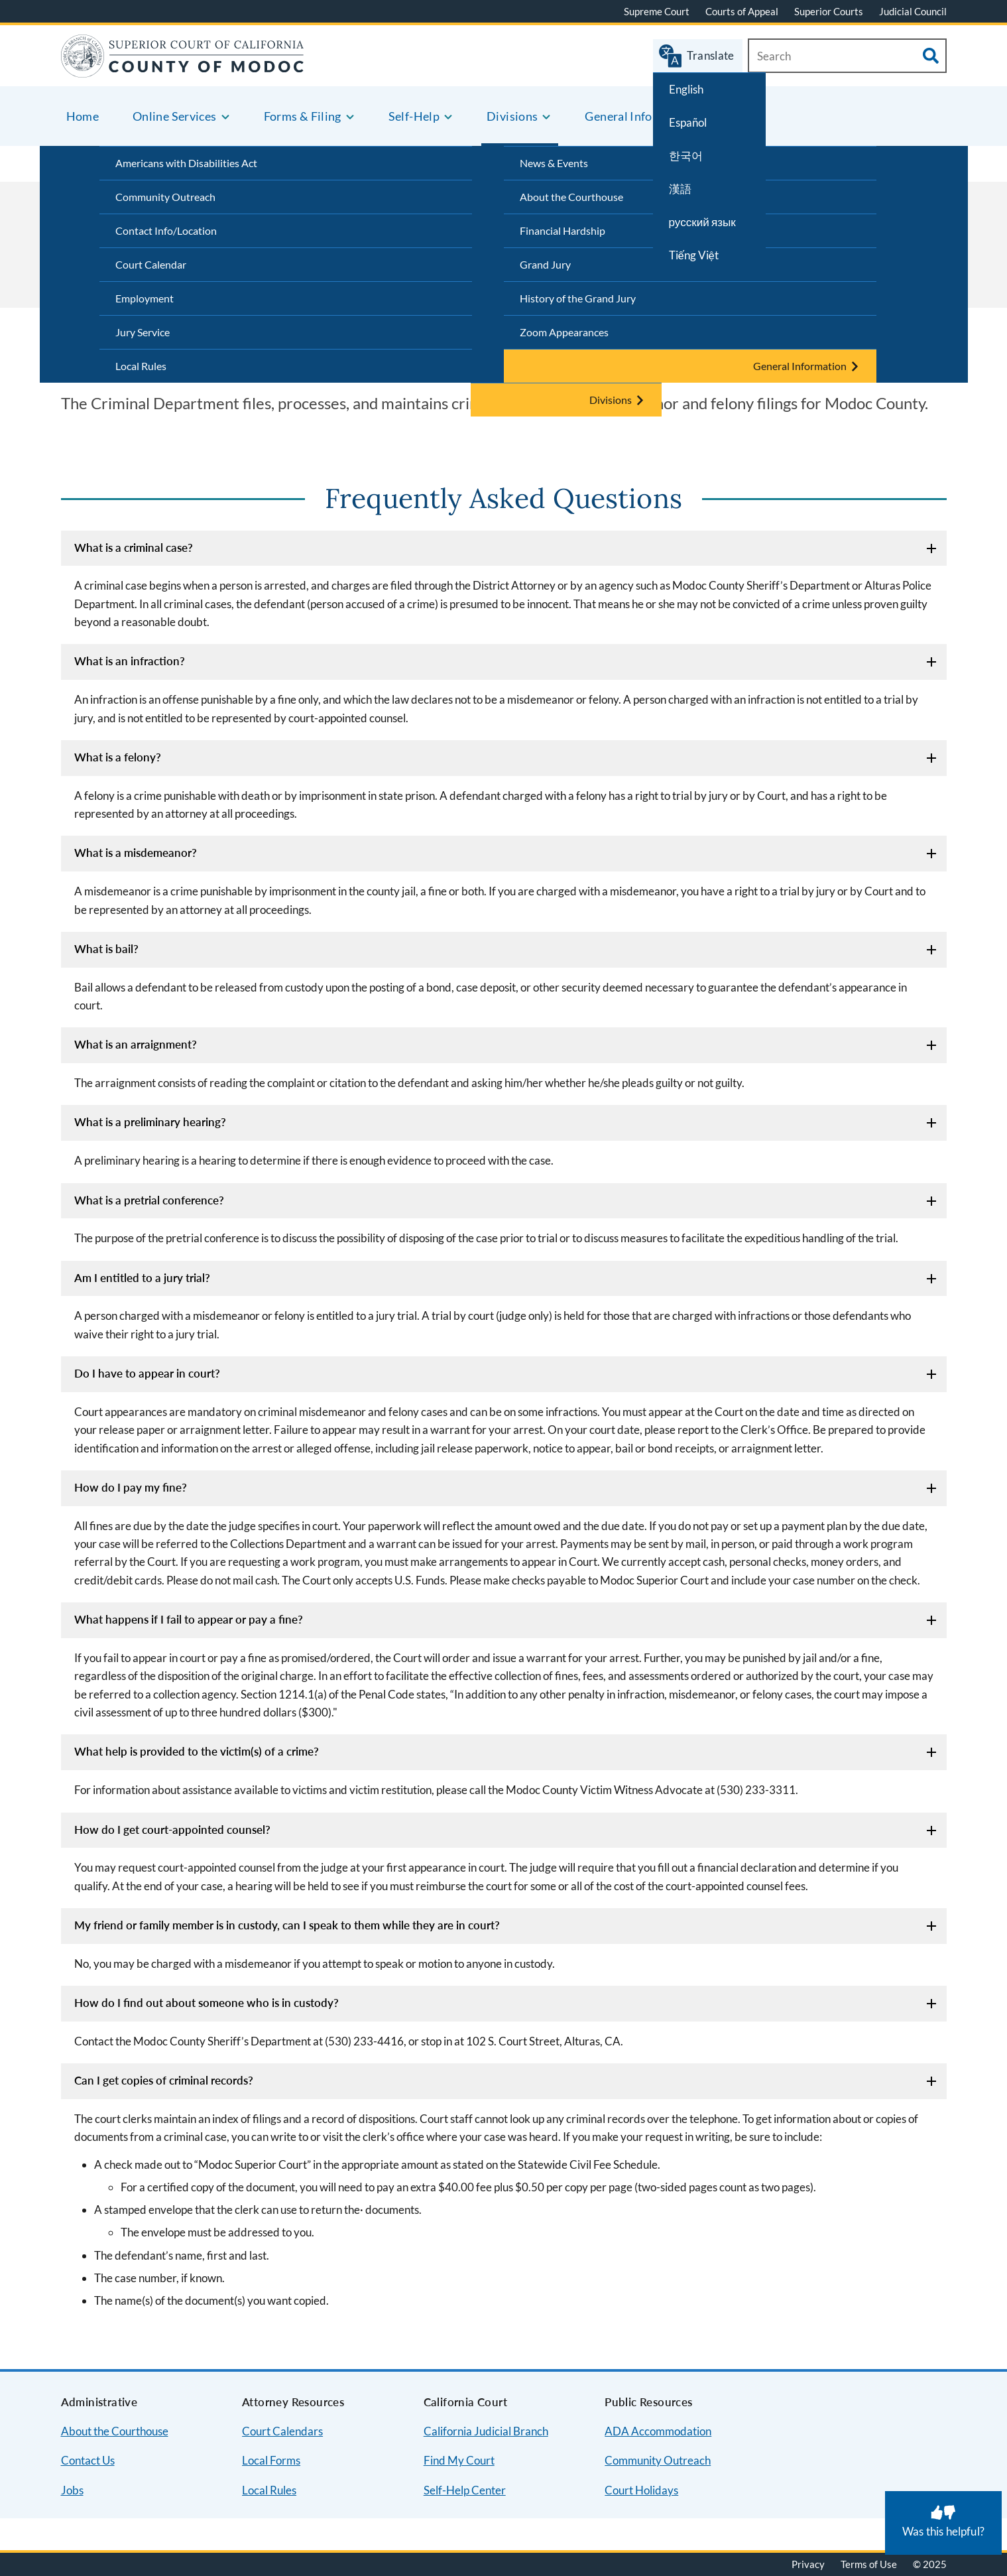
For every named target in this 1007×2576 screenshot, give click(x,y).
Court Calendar (150, 264)
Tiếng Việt (694, 255)
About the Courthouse (114, 2431)
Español (688, 122)
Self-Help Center (465, 2490)
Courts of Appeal (741, 11)
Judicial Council (913, 11)
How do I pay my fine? (130, 1487)
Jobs (72, 2490)
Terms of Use (869, 2564)
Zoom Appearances (564, 332)
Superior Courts (828, 11)
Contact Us (88, 2460)
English (686, 89)
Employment (144, 298)
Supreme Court (656, 11)
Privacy (808, 2564)
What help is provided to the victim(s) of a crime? (196, 1751)
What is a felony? (117, 757)
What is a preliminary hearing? (150, 1122)
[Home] (182, 69)
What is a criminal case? (133, 547)
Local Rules (140, 365)
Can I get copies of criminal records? (163, 2080)
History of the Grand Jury (578, 298)
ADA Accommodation (658, 2431)
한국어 (686, 155)
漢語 (680, 189)
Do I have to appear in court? (147, 1373)
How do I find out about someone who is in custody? (206, 2003)
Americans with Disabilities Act (186, 163)
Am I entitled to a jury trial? (142, 1278)
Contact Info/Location (166, 230)
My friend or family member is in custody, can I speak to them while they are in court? (287, 1925)
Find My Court (459, 2460)
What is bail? (106, 949)
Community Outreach (165, 196)
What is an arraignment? (135, 1044)
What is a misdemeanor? (135, 853)
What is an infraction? (129, 661)
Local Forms (271, 2460)
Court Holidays (641, 2490)
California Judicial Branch (486, 2431)
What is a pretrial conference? (149, 1200)
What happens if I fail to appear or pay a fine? (188, 1619)
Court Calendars (282, 2431)
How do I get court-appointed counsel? (172, 1829)
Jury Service (142, 332)
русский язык (702, 222)
